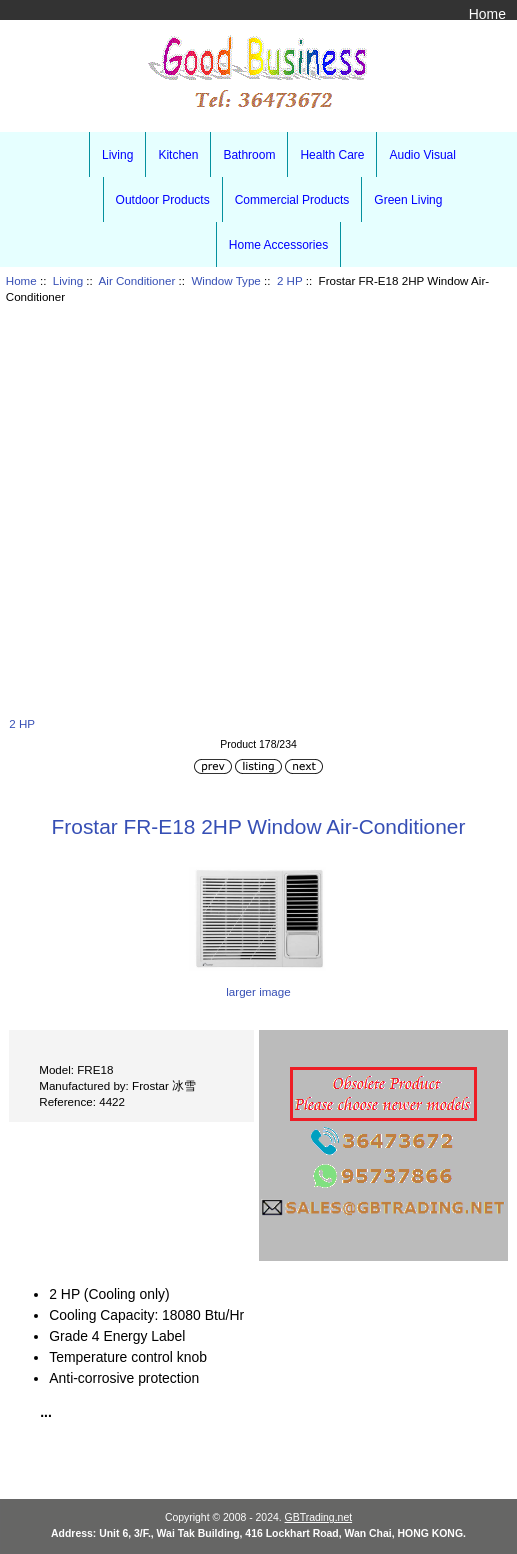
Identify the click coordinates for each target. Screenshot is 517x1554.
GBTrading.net (319, 1517)
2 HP (290, 280)
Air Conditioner (137, 280)
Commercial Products (292, 200)
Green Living (408, 200)
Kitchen (178, 155)
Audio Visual (422, 155)
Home (487, 14)
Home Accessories (278, 245)
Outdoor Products (163, 200)
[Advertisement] (258, 508)
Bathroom (249, 155)
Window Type (225, 280)
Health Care (332, 155)
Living (68, 280)
